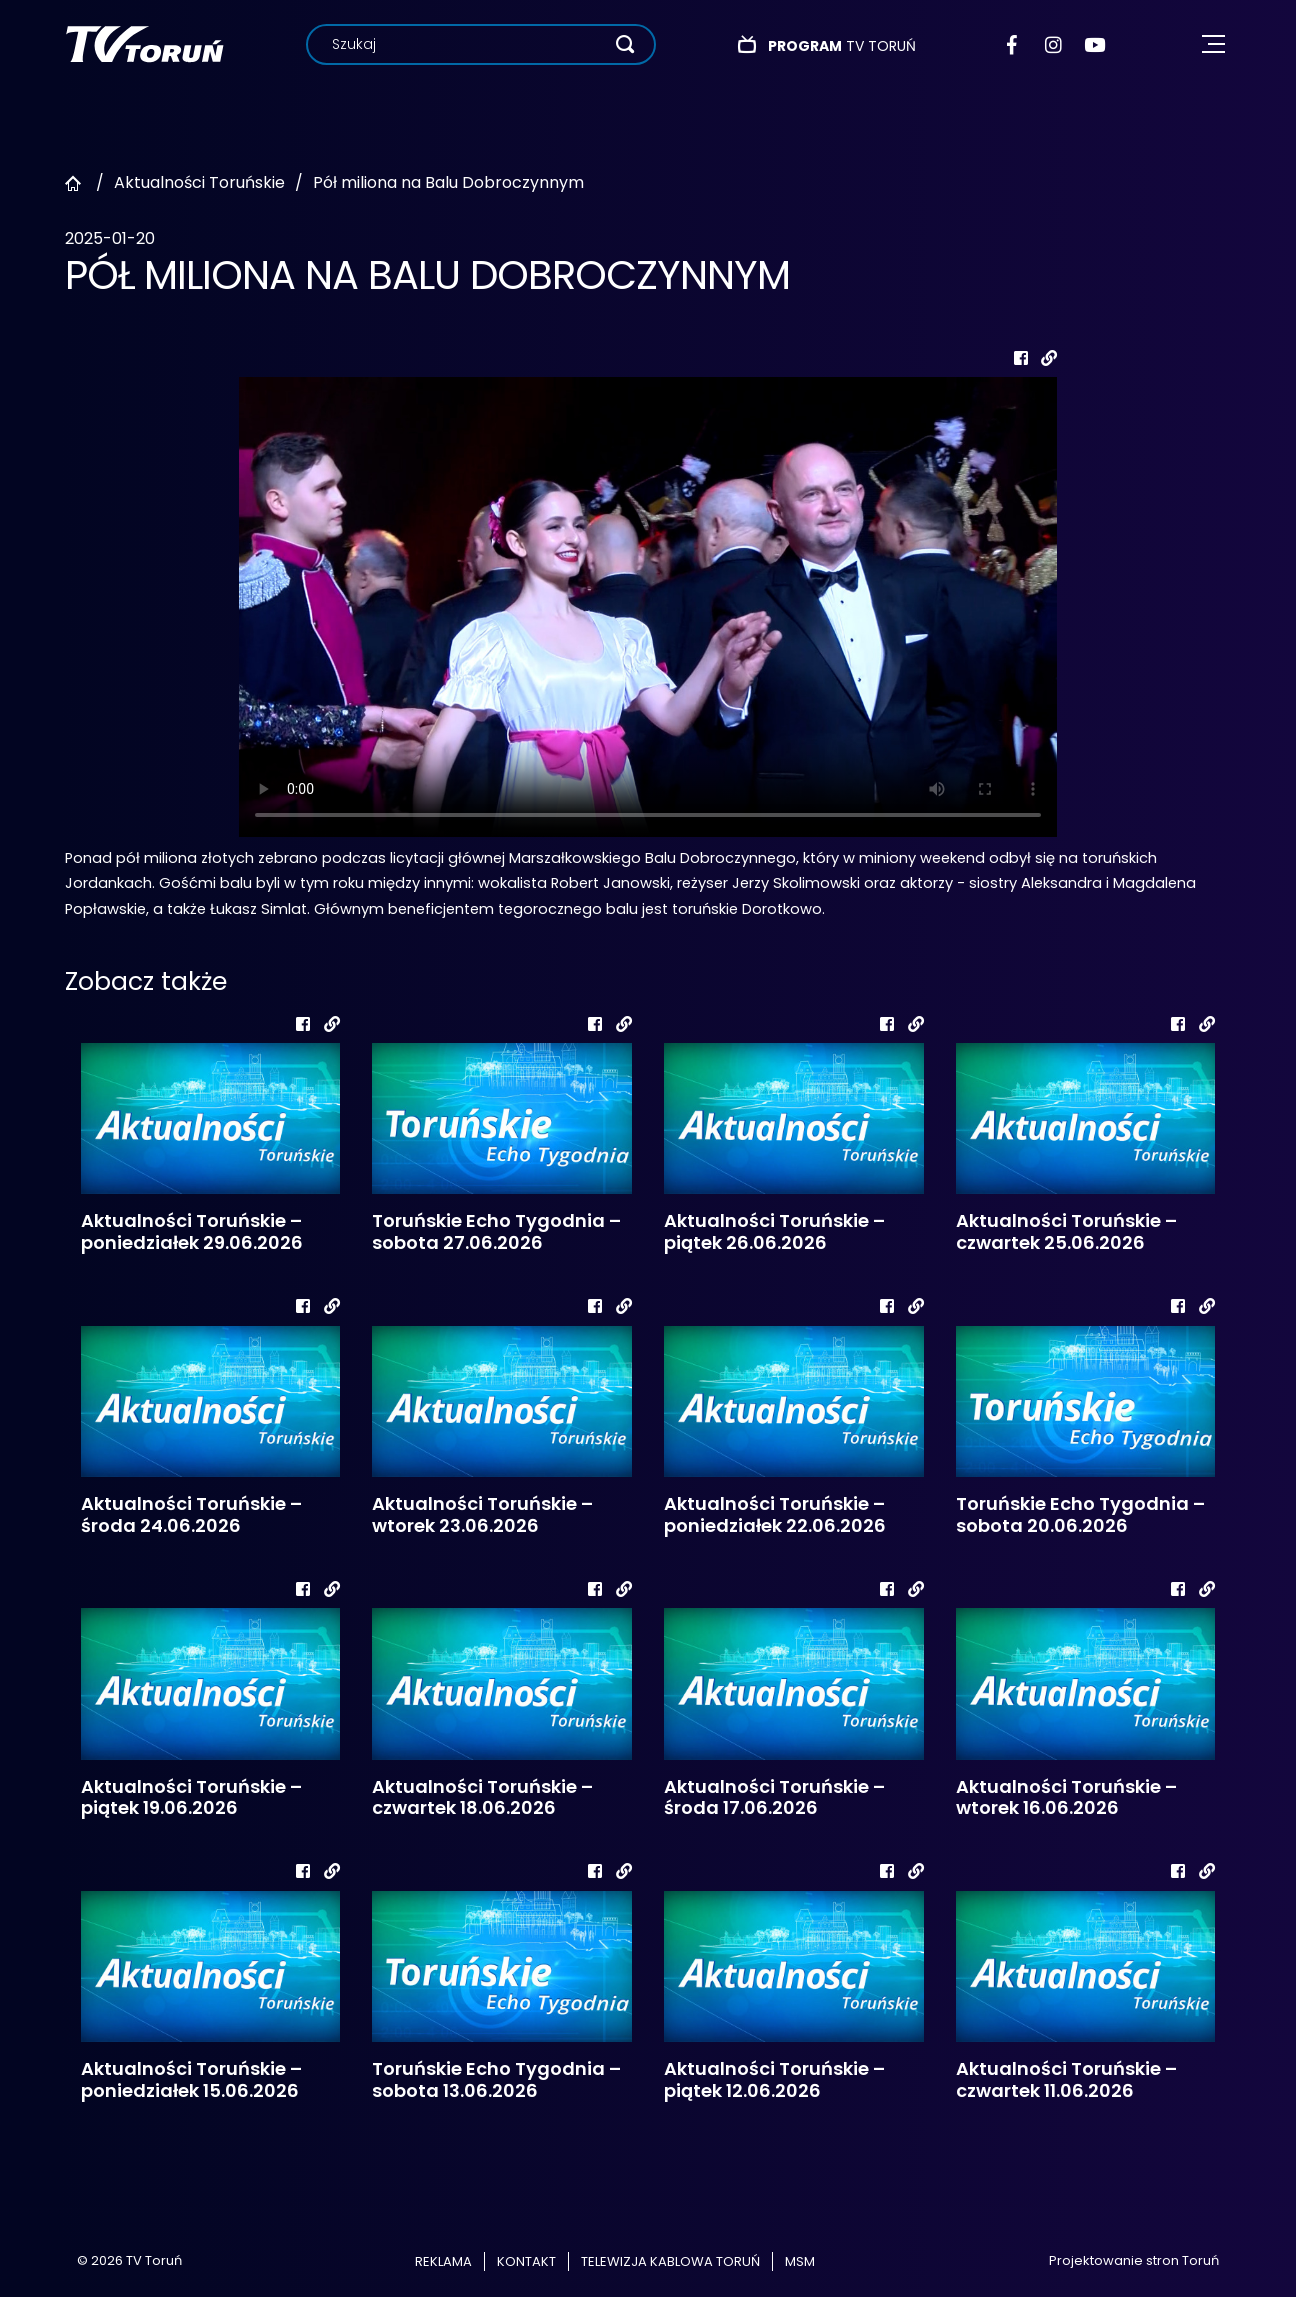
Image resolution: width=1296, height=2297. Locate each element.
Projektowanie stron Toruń (1134, 2260)
